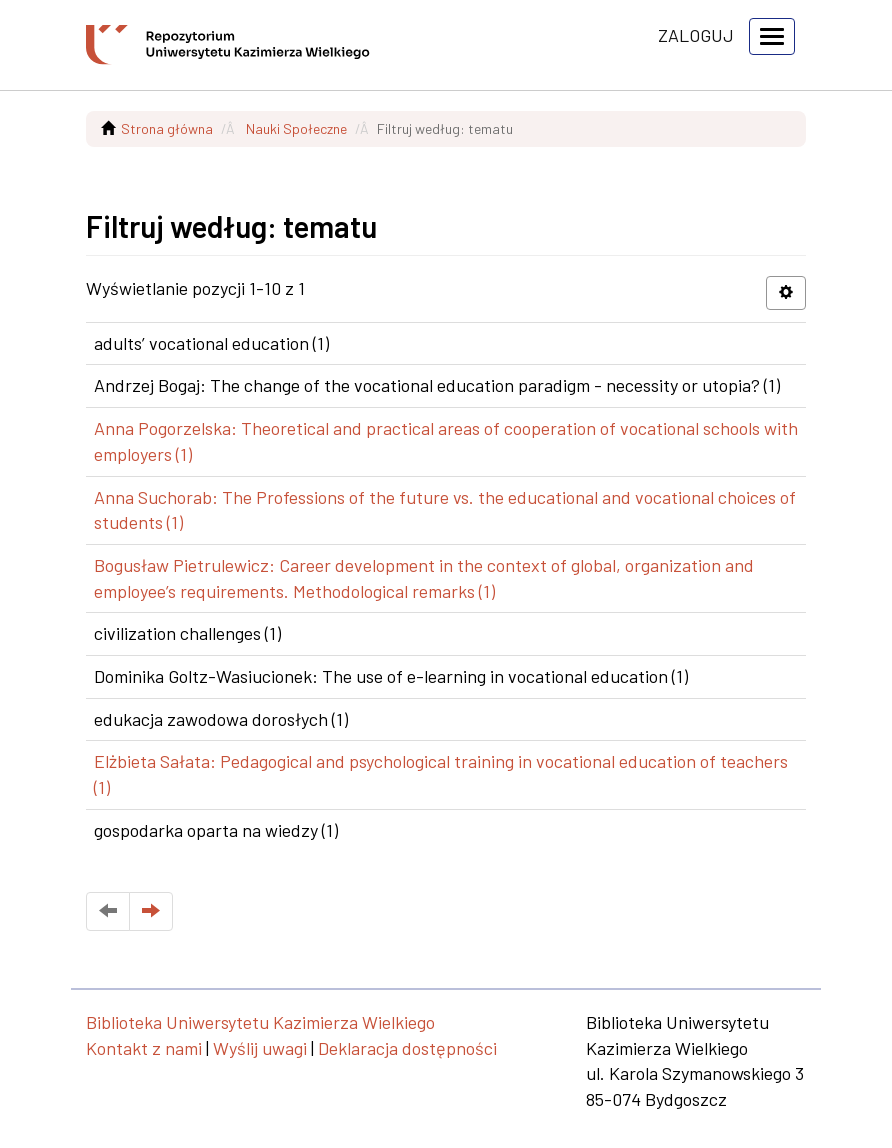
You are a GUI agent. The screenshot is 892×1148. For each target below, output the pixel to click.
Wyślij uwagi (260, 1048)
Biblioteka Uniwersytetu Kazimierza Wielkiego (260, 1022)
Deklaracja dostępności (407, 1048)
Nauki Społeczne (296, 128)
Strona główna (167, 128)
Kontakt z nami (144, 1048)
